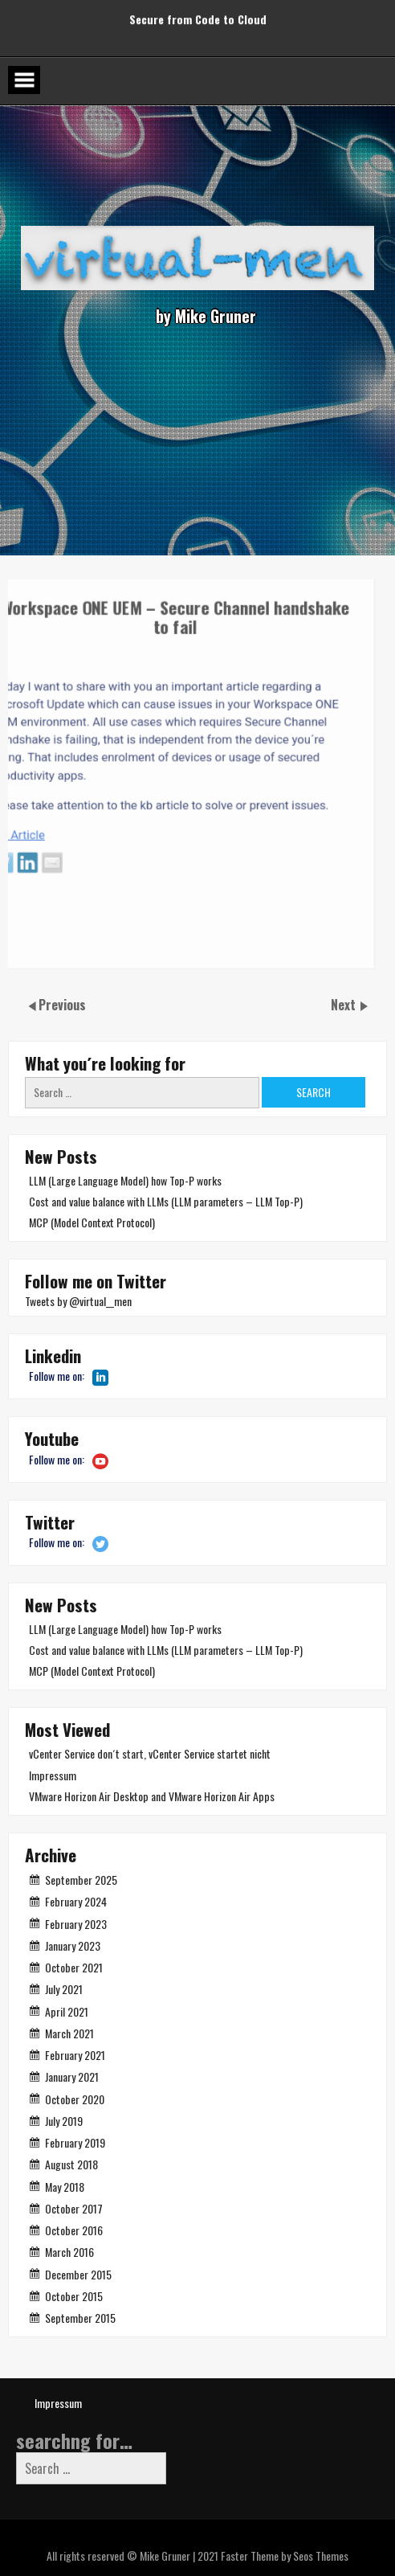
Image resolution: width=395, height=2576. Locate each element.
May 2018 (64, 2186)
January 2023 (72, 1945)
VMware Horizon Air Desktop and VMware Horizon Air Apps (152, 1796)
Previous (62, 1004)
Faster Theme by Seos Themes (284, 2555)
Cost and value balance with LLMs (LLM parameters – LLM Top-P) (166, 1201)
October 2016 (74, 2230)
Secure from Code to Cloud (198, 14)
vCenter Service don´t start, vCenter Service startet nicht (150, 1753)
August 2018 (71, 2164)
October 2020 (74, 2099)
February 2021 (75, 2054)
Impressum (52, 1775)
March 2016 (69, 2251)
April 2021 (66, 2011)
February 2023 (76, 1923)
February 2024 (76, 1901)
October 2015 (74, 2295)
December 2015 (78, 2274)
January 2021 (72, 2076)
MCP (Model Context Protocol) (92, 1222)
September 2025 (81, 1879)
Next (345, 1004)
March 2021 (69, 2033)
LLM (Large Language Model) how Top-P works (125, 1180)
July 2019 (64, 2120)
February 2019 (75, 2142)
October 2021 (74, 1967)
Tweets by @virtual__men (78, 1300)
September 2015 (80, 2317)
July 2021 (64, 1988)
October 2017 (74, 2208)
